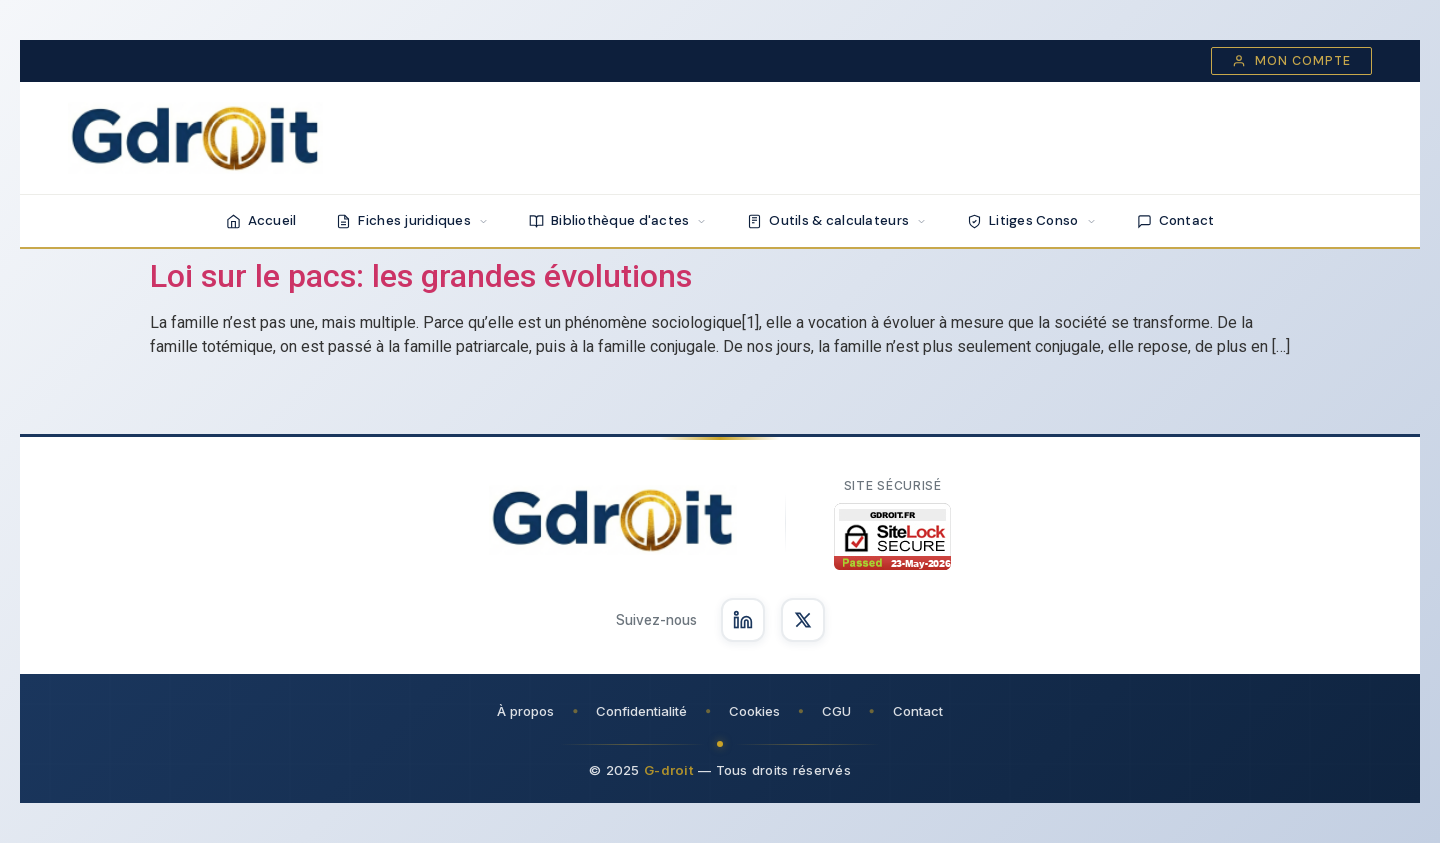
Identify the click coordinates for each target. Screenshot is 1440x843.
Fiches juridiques (412, 220)
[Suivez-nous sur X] (803, 620)
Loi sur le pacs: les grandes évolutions (421, 276)
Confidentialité (641, 711)
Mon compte (1291, 61)
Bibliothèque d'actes (618, 220)
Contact (1176, 220)
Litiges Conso (1032, 220)
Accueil (261, 220)
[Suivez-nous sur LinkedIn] (743, 620)
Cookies (754, 711)
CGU (836, 711)
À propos (525, 711)
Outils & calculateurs (837, 220)
